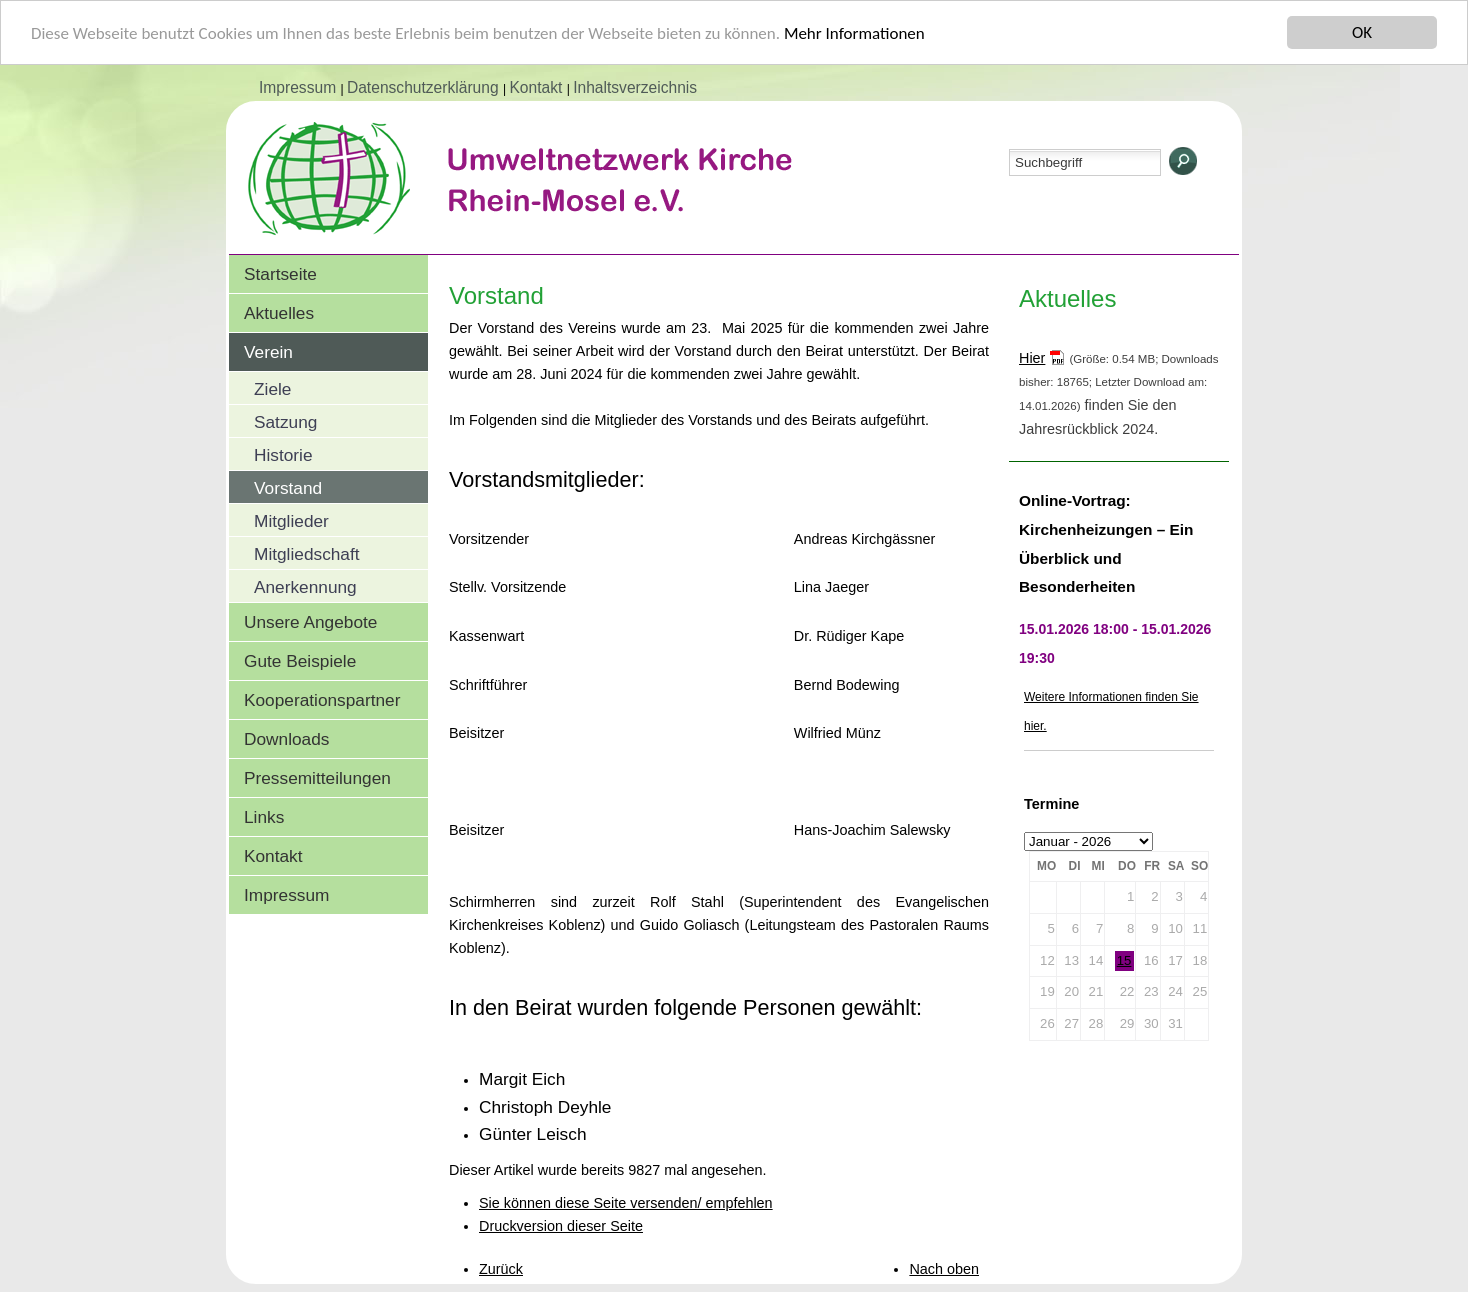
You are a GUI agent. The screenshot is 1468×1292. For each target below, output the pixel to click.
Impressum (299, 87)
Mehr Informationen (854, 32)
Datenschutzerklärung (425, 87)
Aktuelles (279, 313)
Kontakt (537, 87)
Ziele (272, 389)
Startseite (280, 274)
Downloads (286, 739)
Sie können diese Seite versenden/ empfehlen (626, 1203)
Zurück (501, 1269)
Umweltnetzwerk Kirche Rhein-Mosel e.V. (559, 199)
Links (264, 817)
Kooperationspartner (322, 700)
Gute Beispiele (300, 661)
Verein (268, 352)
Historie (283, 455)
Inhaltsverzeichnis (635, 87)
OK (1362, 32)
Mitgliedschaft (307, 554)
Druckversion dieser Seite (561, 1226)
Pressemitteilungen (317, 778)
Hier (1032, 358)
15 (1124, 959)
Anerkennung (305, 587)
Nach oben (944, 1269)
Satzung (285, 422)
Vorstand (288, 488)
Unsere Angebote (310, 622)
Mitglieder (291, 521)
